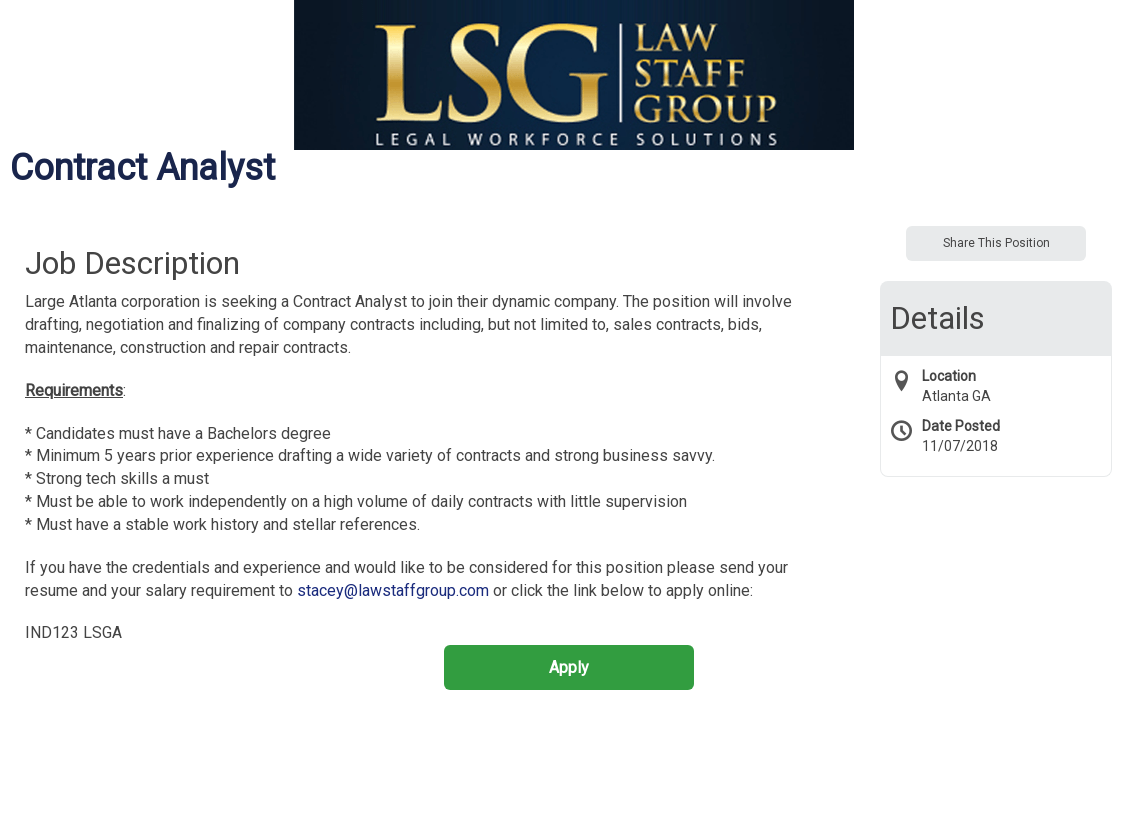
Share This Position (996, 243)
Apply (569, 667)
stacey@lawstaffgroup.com (393, 590)
